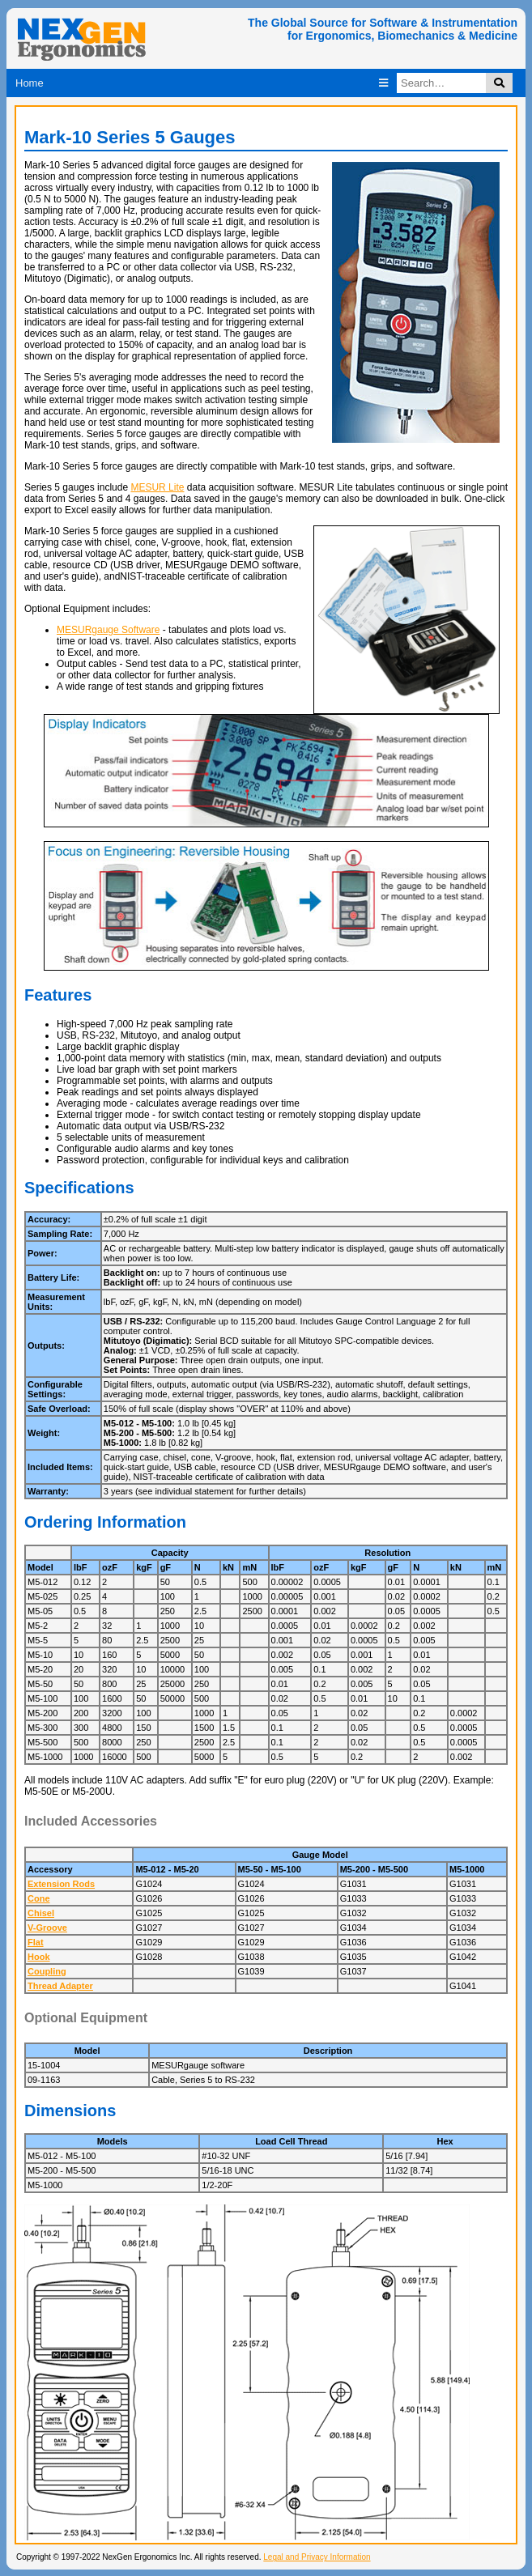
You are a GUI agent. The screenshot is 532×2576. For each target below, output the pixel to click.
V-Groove (47, 1927)
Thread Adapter (60, 1986)
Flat (36, 1942)
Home (29, 83)
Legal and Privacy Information (316, 2557)
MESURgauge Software (108, 629)
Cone (39, 1898)
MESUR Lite (157, 487)
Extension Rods (61, 1884)
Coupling (47, 1971)
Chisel (41, 1913)
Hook (39, 1957)
